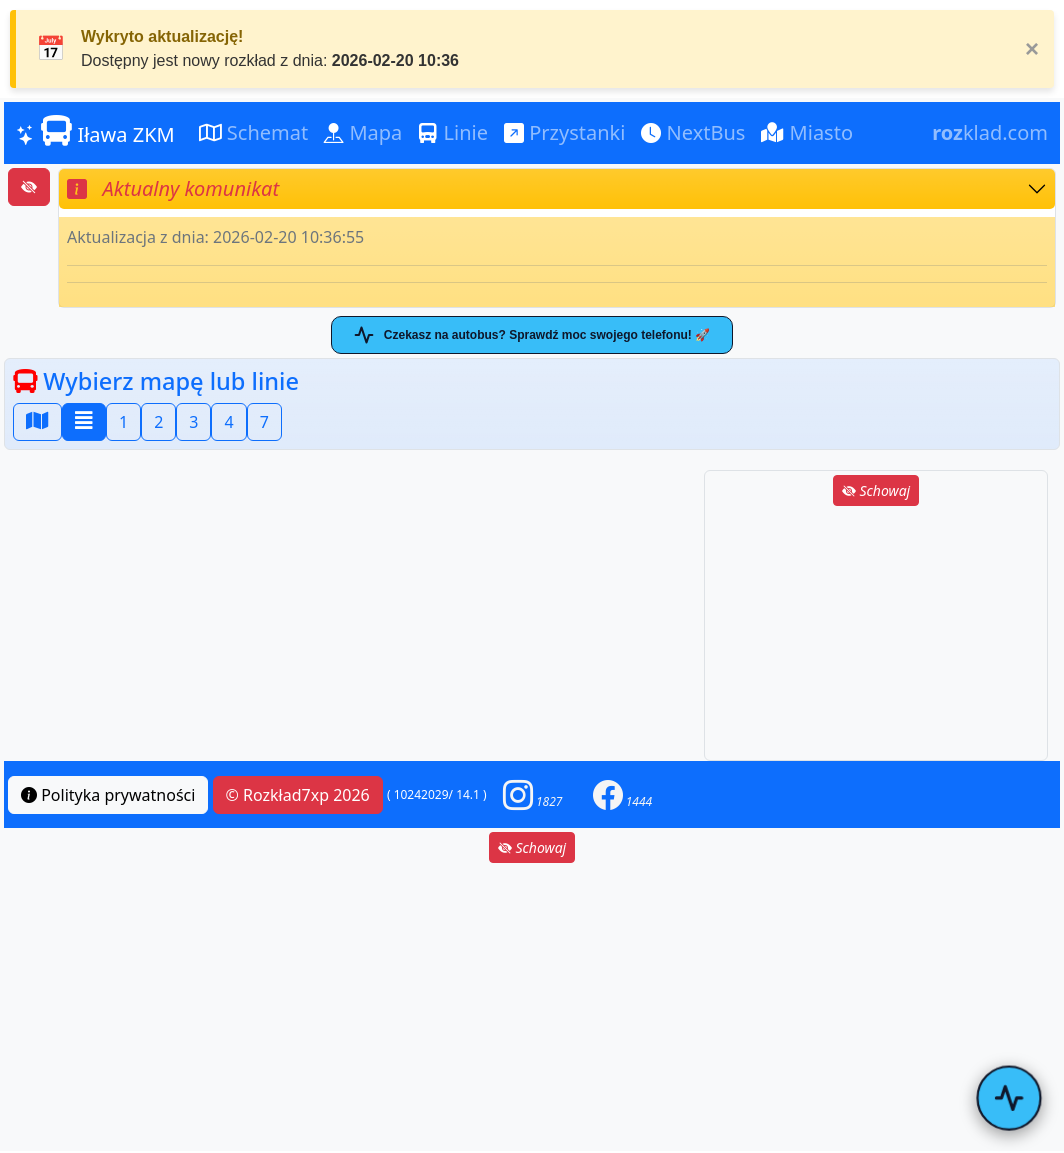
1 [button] (123, 422)
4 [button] (228, 422)
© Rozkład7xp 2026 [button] (298, 795)
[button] (533, 794)
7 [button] (264, 422)
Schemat (254, 132)
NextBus (693, 132)
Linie (453, 132)
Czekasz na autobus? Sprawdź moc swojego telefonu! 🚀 (532, 335)
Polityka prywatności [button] (108, 795)
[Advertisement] (876, 635)
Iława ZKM (95, 132)
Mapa (363, 132)
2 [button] (158, 422)
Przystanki (564, 132)
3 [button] (193, 422)
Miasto (807, 132)
